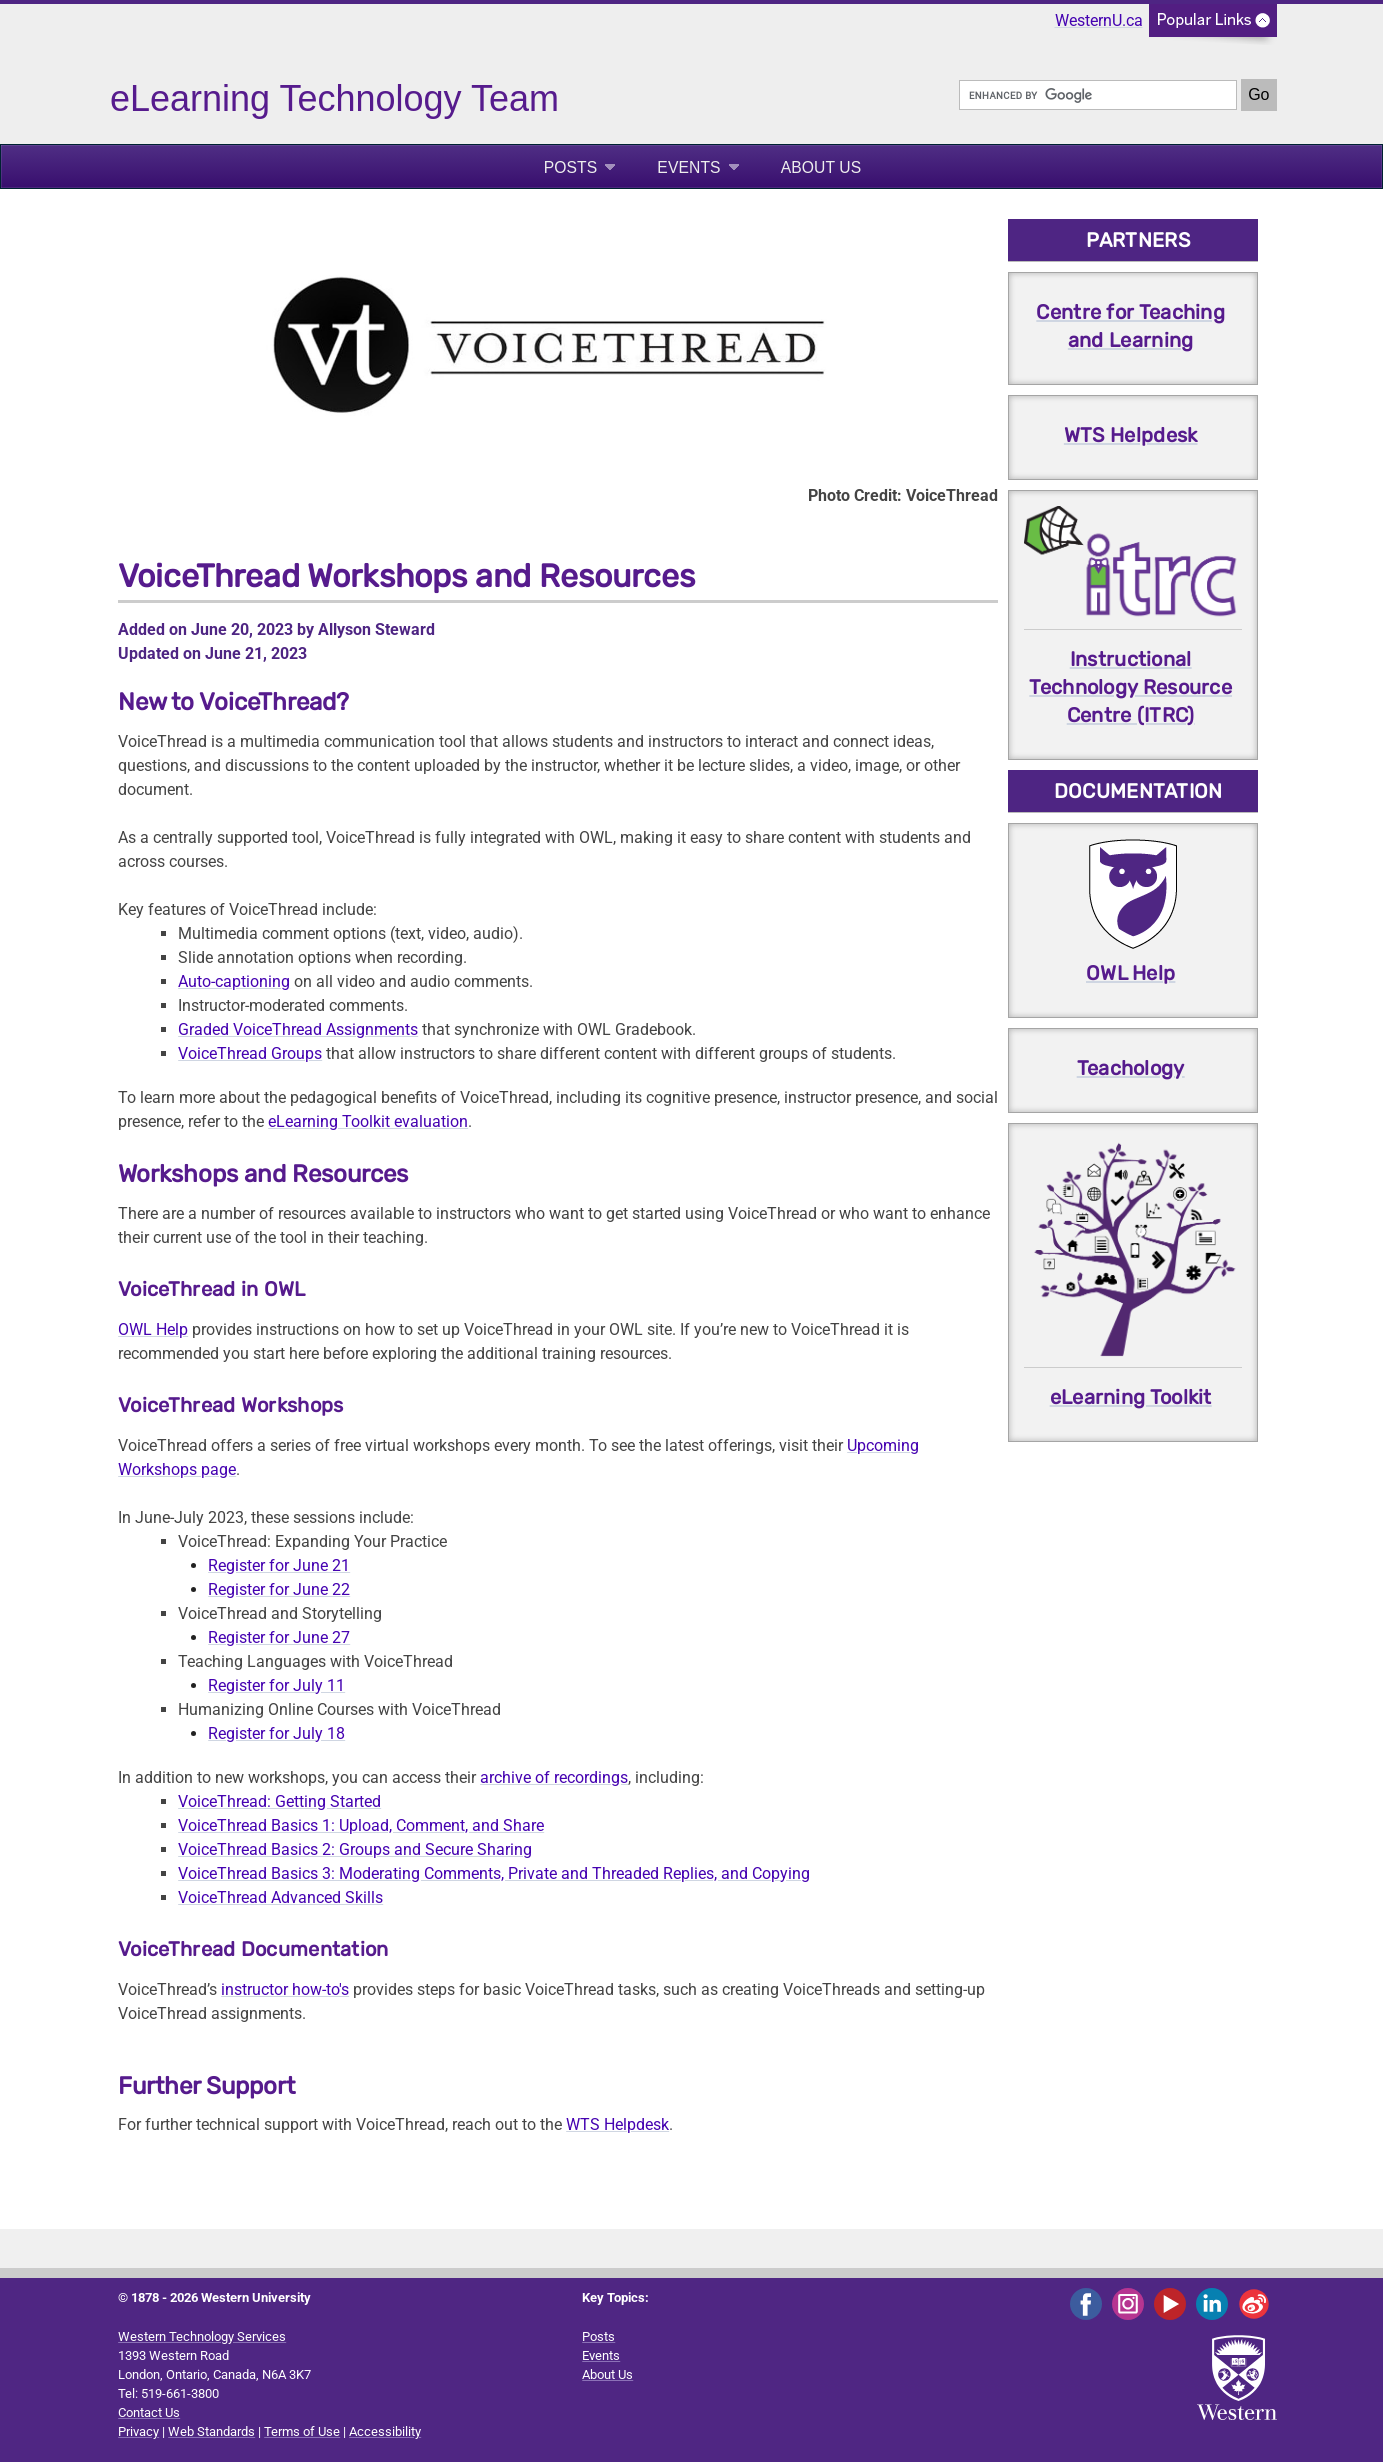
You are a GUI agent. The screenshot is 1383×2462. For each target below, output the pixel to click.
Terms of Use (302, 2431)
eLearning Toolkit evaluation (368, 1121)
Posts (571, 167)
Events (688, 167)
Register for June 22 (279, 1589)
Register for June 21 (279, 1565)
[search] (1098, 95)
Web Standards (211, 2431)
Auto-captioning (234, 981)
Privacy (138, 2431)
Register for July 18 (276, 1733)
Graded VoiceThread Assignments (298, 1029)
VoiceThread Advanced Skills (280, 1897)
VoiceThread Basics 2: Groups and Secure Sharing (355, 1849)
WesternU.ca (1099, 20)
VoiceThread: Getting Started (279, 1801)
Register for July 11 (276, 1685)
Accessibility (385, 2431)
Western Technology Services (202, 2336)
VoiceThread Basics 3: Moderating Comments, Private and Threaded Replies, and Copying (494, 1873)
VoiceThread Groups (250, 1053)
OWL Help (153, 1329)
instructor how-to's (285, 1989)
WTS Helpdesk (617, 2124)
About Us (821, 167)
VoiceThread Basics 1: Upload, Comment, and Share (361, 1825)
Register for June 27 (279, 1637)
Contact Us (149, 2412)
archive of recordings (554, 1777)
